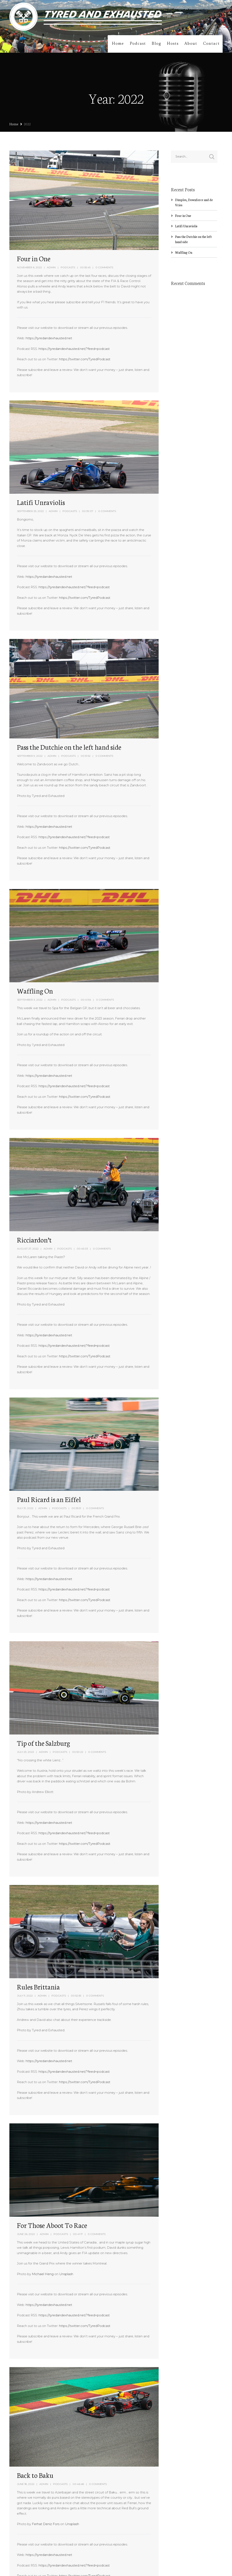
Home (118, 44)
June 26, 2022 (26, 2234)
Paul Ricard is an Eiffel (49, 1499)
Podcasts (68, 267)
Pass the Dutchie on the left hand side (69, 747)
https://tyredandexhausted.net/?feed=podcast (74, 349)
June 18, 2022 (25, 2483)
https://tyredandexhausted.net (49, 338)
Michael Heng (43, 2274)
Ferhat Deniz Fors (45, 2524)
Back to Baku (35, 2475)
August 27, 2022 (28, 1248)
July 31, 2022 (25, 1508)
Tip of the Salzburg (43, 1742)
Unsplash (66, 2274)
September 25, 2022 (30, 511)
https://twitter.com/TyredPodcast (84, 359)
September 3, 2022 (30, 999)
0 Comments (104, 267)
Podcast (138, 44)
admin (51, 267)
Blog (156, 44)
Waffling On (35, 990)
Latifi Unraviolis (41, 502)
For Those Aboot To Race (52, 2225)
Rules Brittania (38, 1986)
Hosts (173, 44)
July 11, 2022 (25, 1995)
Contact (211, 44)
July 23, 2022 (25, 1751)
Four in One (33, 258)
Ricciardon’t (34, 1239)
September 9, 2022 (30, 755)
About (190, 44)
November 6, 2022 (29, 267)
